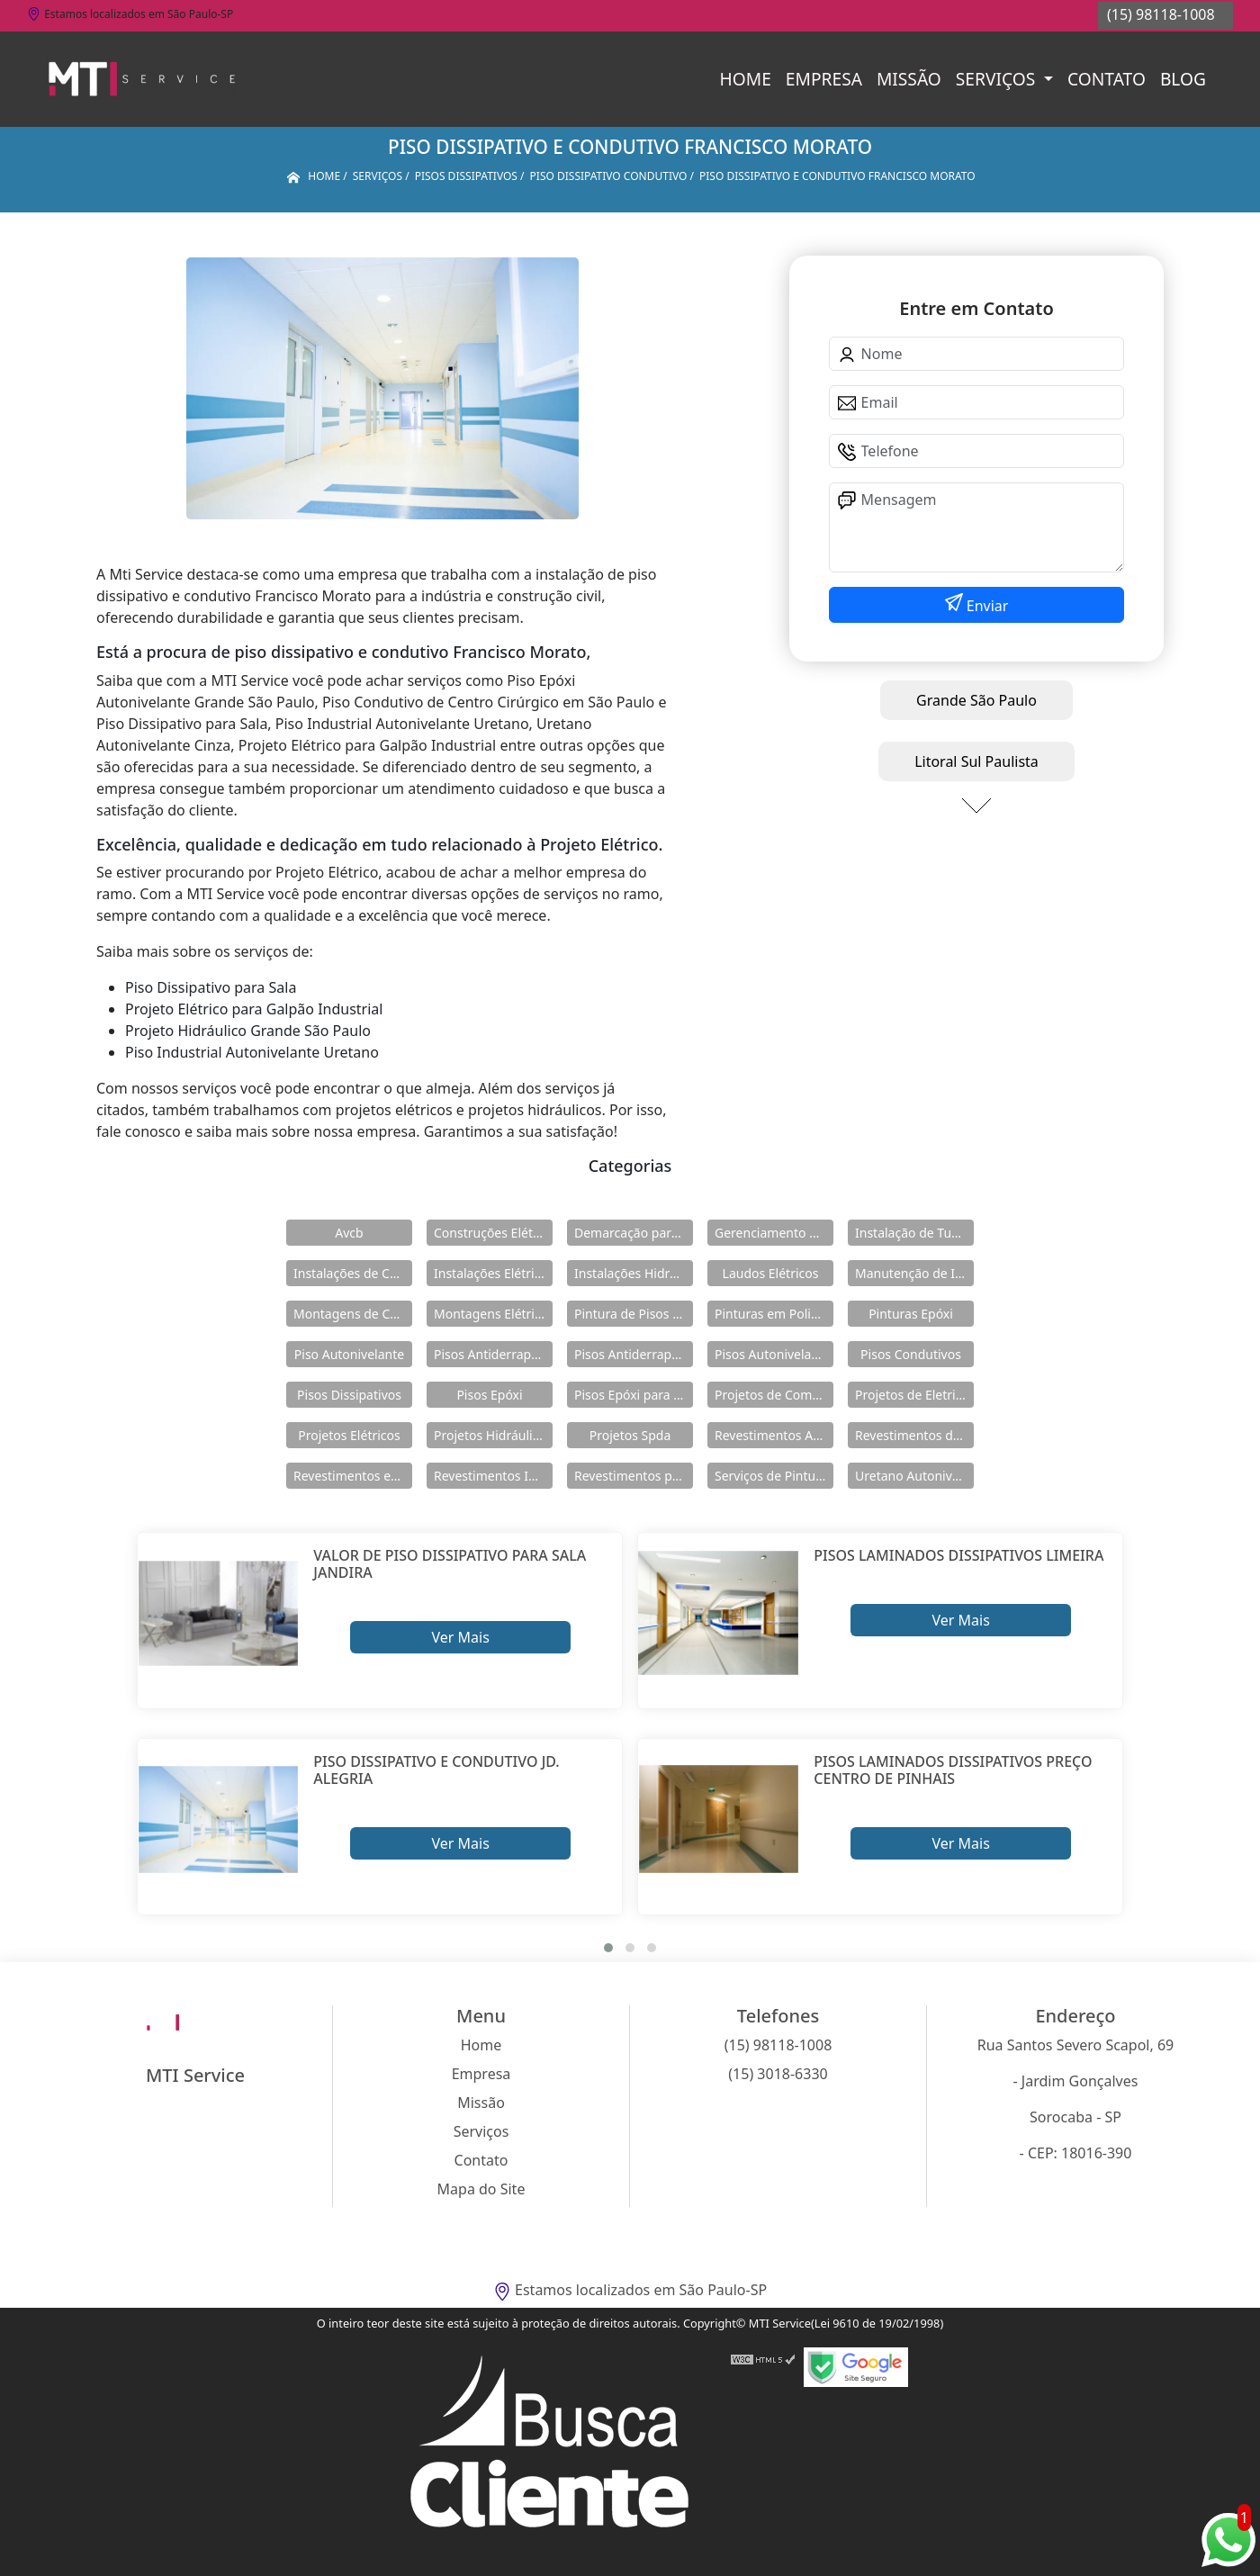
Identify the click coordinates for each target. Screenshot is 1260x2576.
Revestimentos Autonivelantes (774, 1435)
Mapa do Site (481, 2189)
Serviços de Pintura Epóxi (774, 1475)
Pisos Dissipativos (349, 1394)
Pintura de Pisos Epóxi (633, 1313)
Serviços (998, 79)
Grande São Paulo (976, 700)
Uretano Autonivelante (914, 1475)
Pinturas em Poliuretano (774, 1313)
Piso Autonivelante (349, 1354)
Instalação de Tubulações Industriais (914, 1232)
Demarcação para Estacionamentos (633, 1232)
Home (745, 79)
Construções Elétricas (493, 1232)
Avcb (349, 1232)
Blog (1183, 79)
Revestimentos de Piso (914, 1435)
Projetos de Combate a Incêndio (774, 1394)
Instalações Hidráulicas (633, 1273)
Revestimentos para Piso (633, 1475)
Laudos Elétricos (771, 1273)
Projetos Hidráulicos (493, 1435)
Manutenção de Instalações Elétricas (914, 1273)
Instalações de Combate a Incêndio (352, 1273)
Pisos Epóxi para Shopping (633, 1394)
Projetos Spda (630, 1435)
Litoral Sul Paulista (976, 761)
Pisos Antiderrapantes (633, 1354)
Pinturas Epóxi (910, 1313)
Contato (1106, 79)
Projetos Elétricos (349, 1435)
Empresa (824, 79)
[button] (608, 1948)
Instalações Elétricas (493, 1273)
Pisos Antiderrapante (493, 1354)
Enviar (986, 606)
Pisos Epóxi (489, 1394)
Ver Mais (460, 1637)
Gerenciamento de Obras (774, 1232)
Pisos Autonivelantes (774, 1354)
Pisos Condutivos (910, 1354)
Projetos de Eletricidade (914, 1394)
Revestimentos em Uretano (352, 1475)
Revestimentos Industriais (493, 1475)
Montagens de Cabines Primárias (352, 1313)
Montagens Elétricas (493, 1313)
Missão (909, 79)
